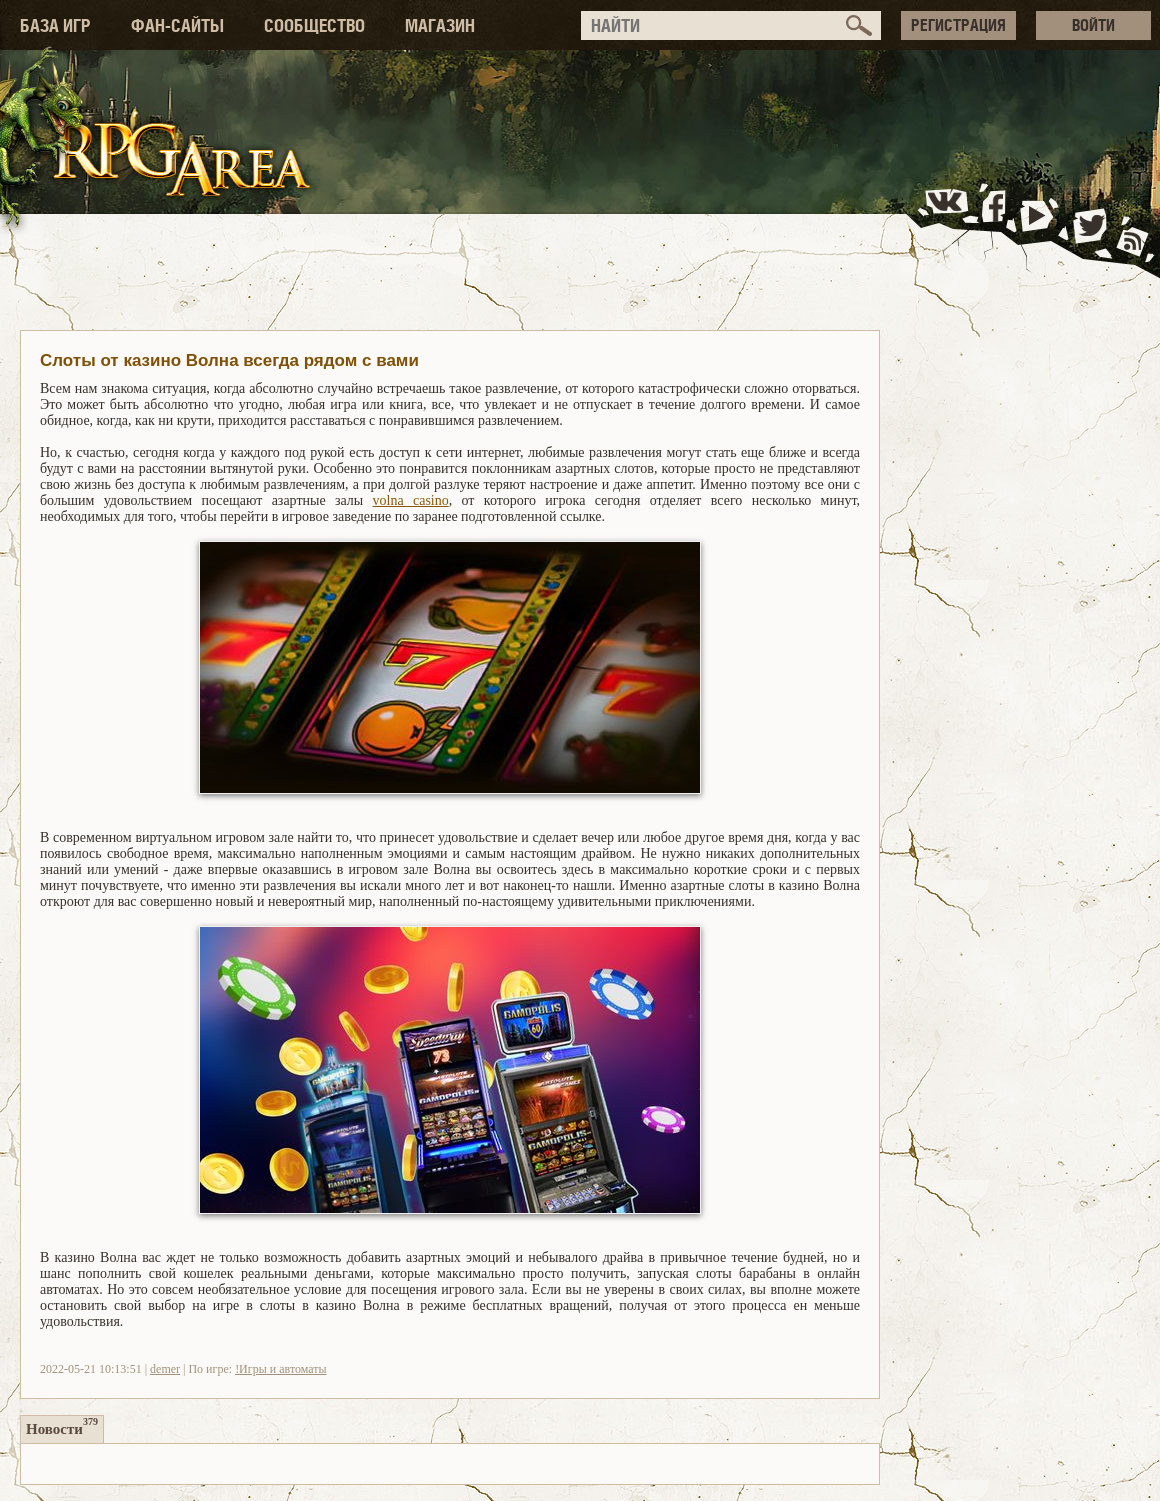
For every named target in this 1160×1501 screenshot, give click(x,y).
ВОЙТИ (1093, 25)
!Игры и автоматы (280, 1369)
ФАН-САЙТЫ (177, 25)
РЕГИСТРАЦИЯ (958, 25)
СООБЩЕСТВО (314, 25)
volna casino (411, 500)
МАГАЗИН (440, 25)
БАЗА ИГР (55, 25)
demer (165, 1369)
